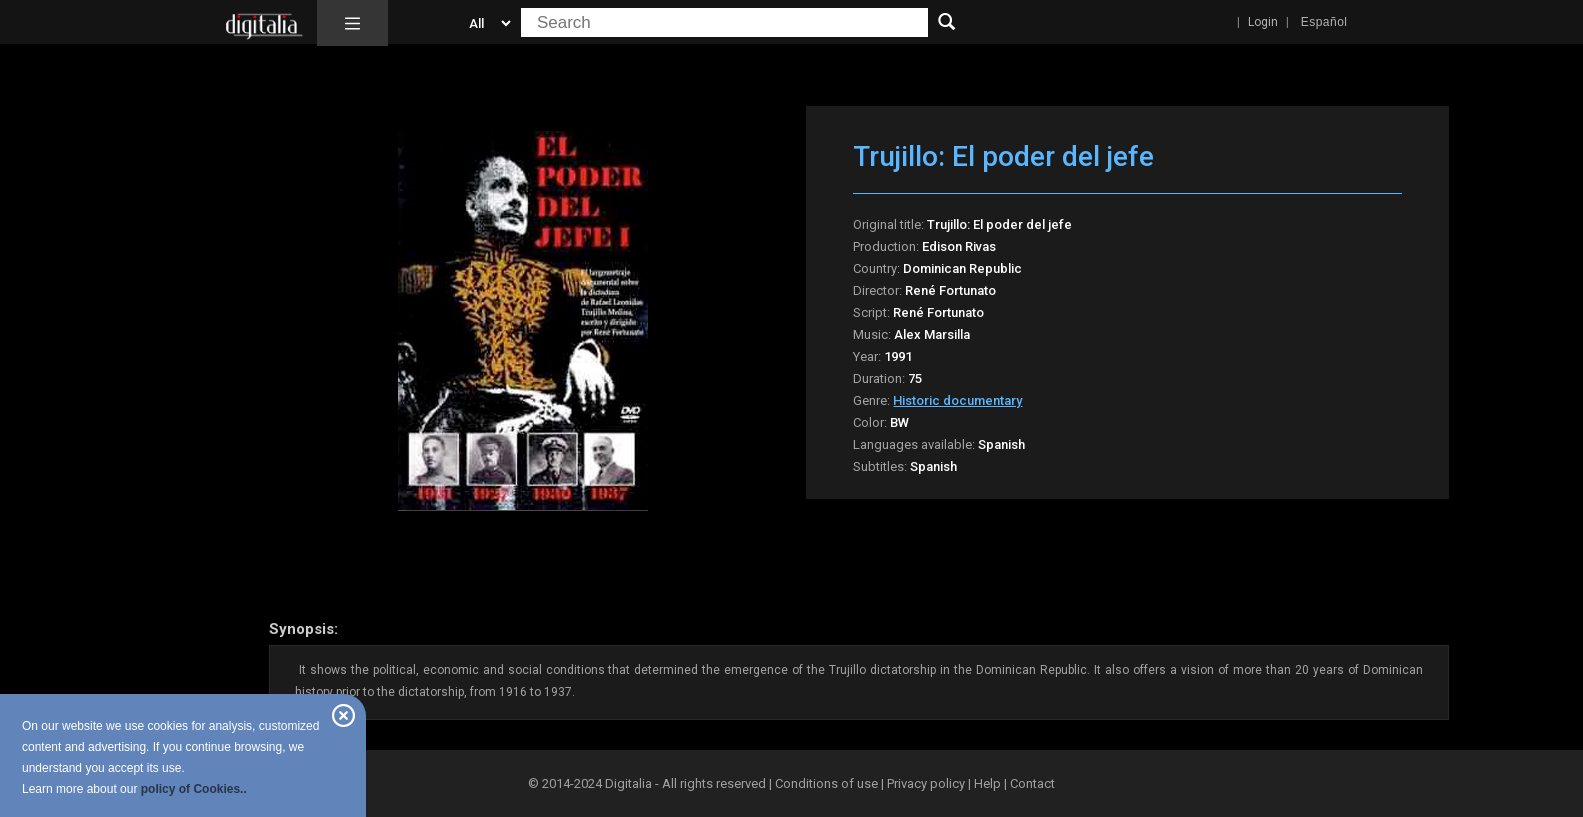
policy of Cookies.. (194, 789)
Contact (1032, 783)
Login (1263, 22)
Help (987, 783)
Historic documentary (957, 400)
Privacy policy (926, 783)
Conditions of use (828, 783)
